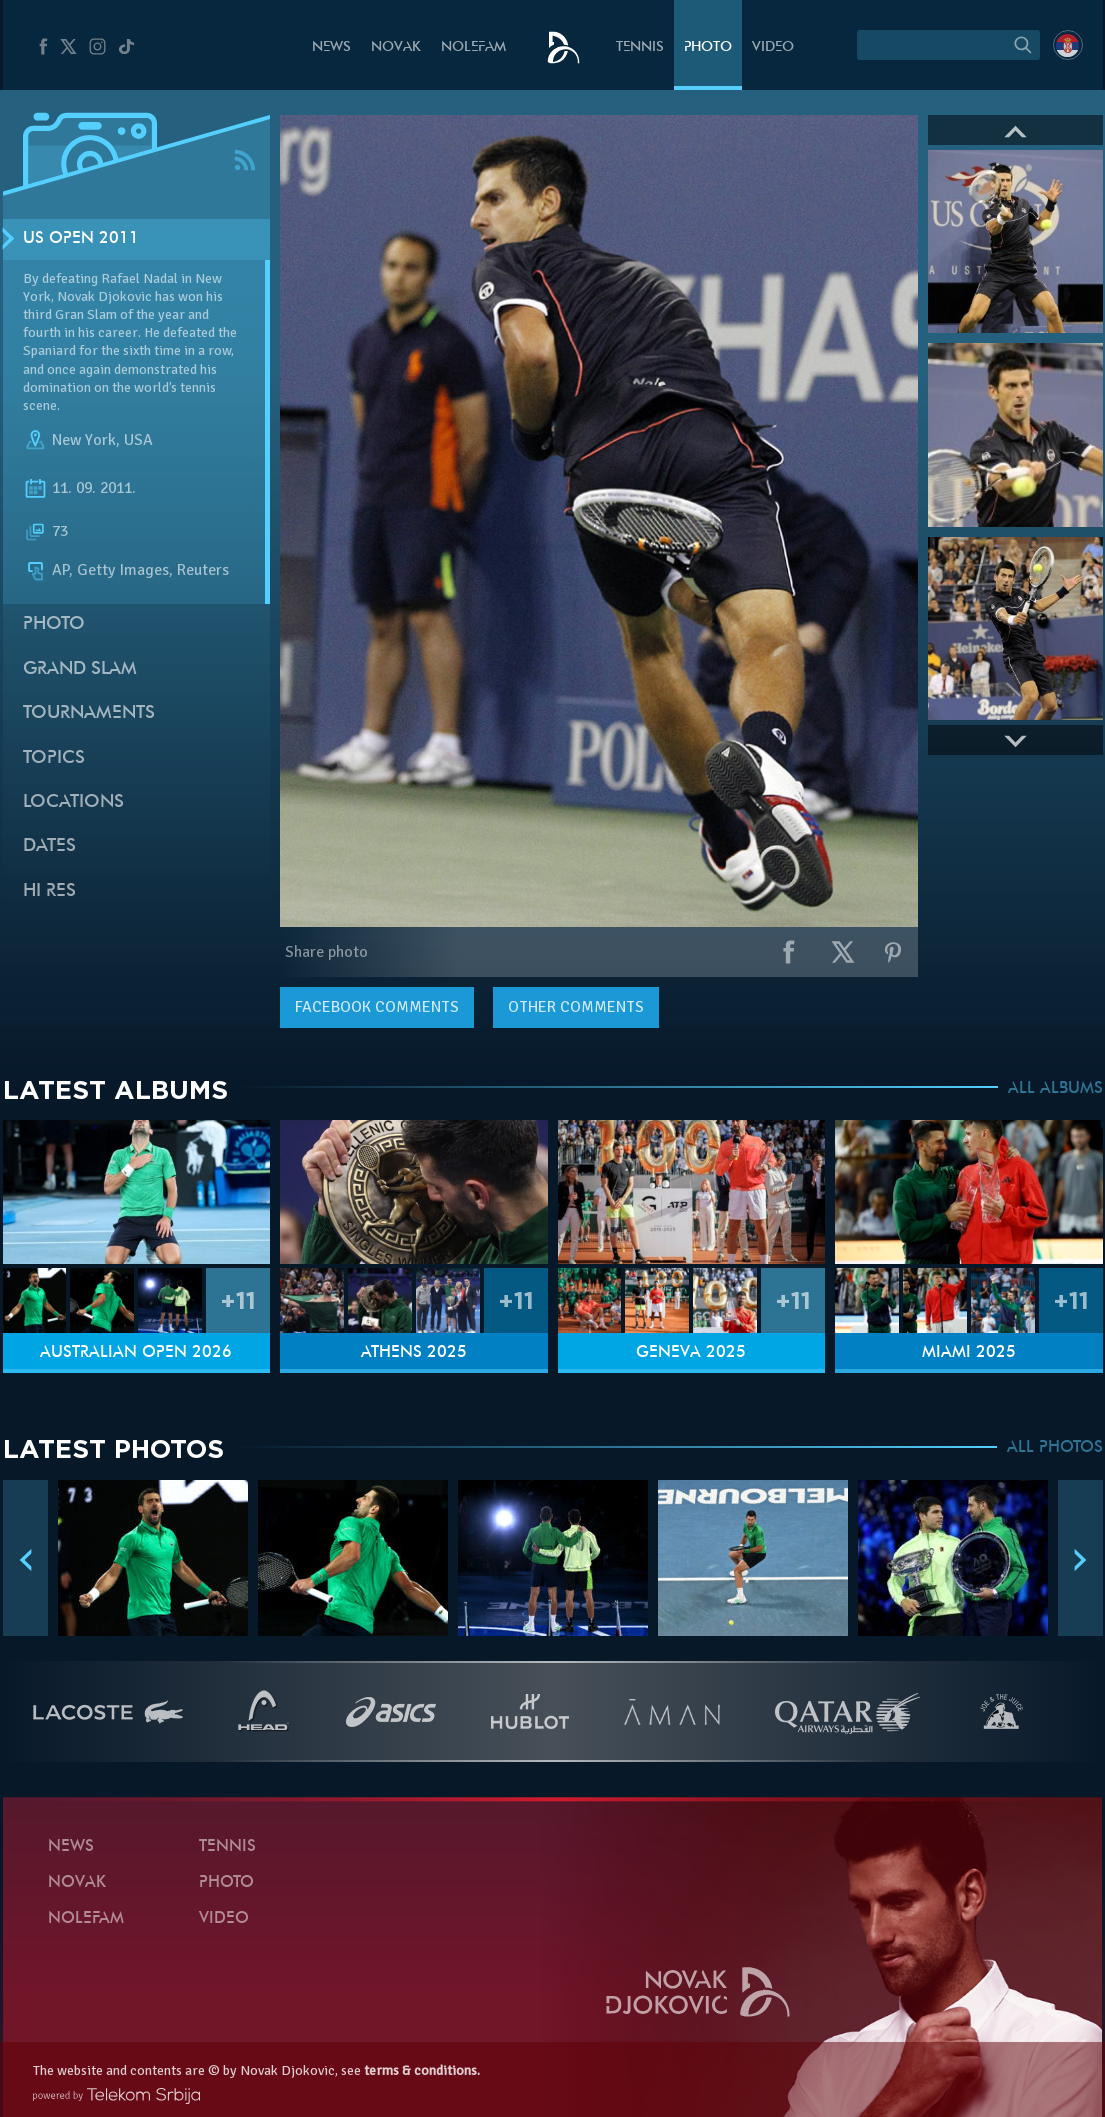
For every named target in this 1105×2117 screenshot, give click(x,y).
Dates (49, 846)
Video (773, 47)
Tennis (640, 47)
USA (138, 440)
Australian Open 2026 (136, 1353)
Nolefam (473, 47)
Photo (708, 47)
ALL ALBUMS (1055, 1089)
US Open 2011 (81, 239)
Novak (396, 47)
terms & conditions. (422, 2070)
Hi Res (49, 891)
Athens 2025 (414, 1353)
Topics (54, 758)
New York (84, 440)
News (331, 47)
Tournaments (89, 713)
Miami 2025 (969, 1353)
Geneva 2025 (691, 1353)
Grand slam (80, 669)
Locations (73, 802)
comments (377, 1007)
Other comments (576, 1007)
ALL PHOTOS (1055, 1448)
